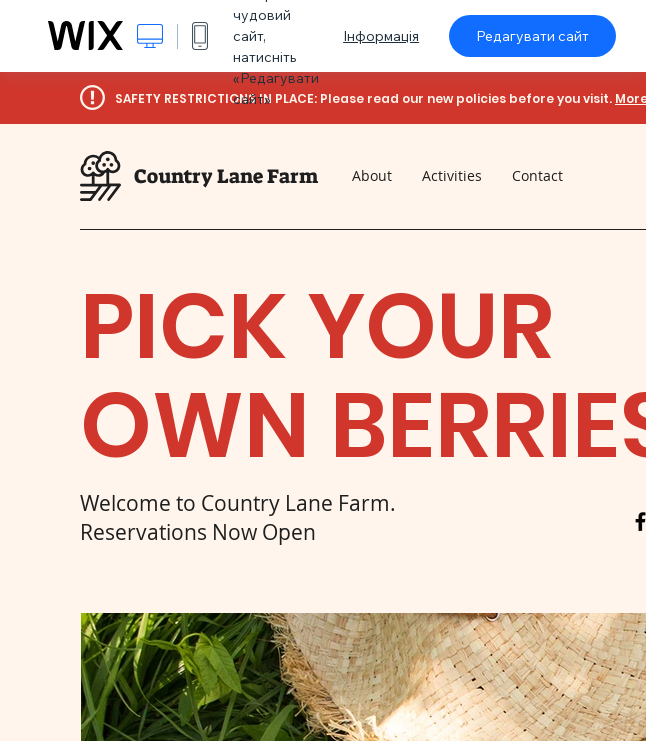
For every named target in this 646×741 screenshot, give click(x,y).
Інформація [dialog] (381, 36)
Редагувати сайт (532, 36)
